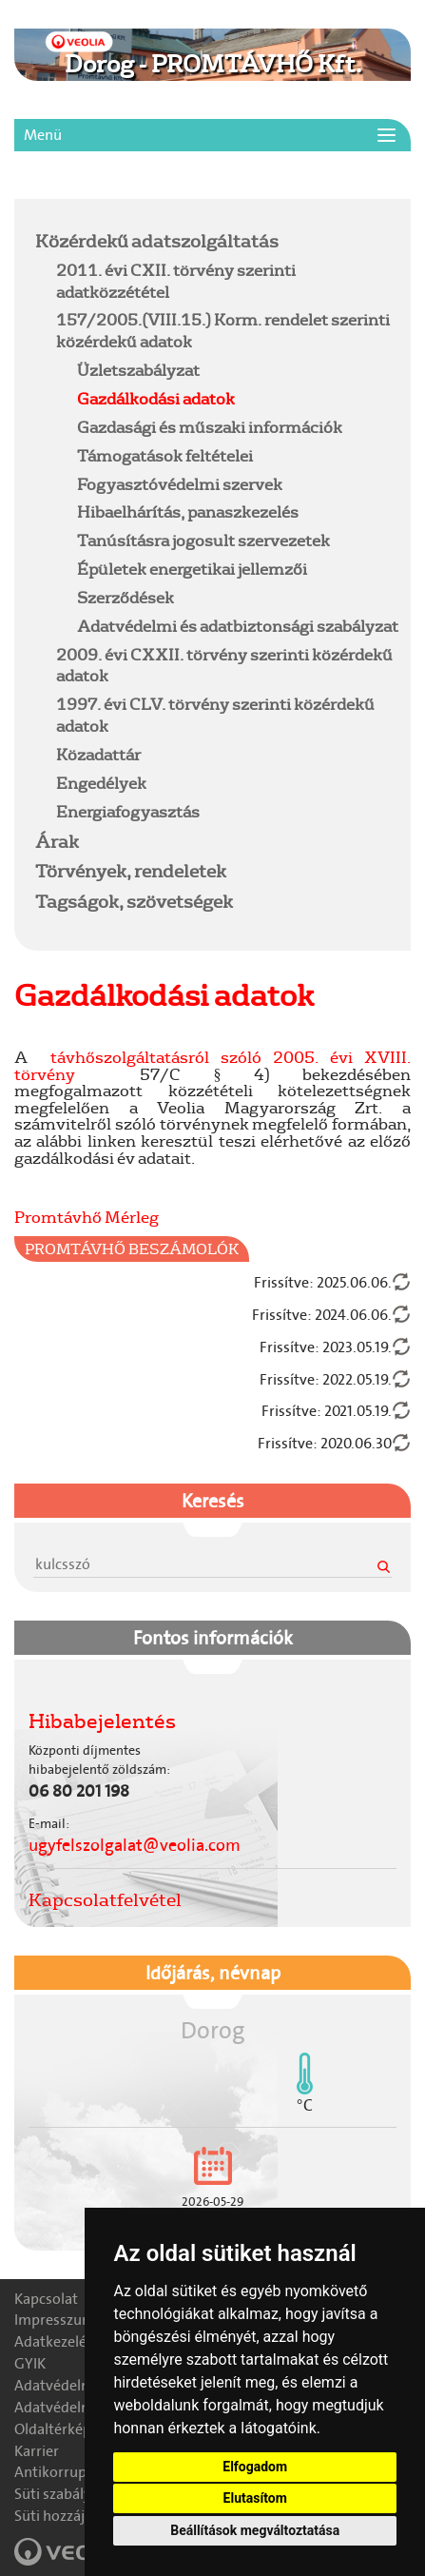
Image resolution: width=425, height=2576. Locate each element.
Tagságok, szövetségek (134, 901)
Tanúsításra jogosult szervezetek (203, 540)
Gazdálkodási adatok (156, 398)
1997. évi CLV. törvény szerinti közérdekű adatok (215, 714)
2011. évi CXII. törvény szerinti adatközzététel (176, 281)
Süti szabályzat (62, 2494)
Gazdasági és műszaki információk (209, 427)
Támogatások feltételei (165, 455)
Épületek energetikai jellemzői (192, 568)
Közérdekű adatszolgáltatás (157, 240)
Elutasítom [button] (255, 2498)
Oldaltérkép (52, 2429)
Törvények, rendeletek (130, 870)
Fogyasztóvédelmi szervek (179, 484)
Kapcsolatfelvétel (105, 1899)
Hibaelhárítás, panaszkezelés (188, 511)
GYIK (30, 2363)
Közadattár (98, 754)
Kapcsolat (46, 2299)
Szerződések (125, 597)
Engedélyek (101, 783)
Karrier (36, 2451)
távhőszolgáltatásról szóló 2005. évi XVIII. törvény (212, 1065)
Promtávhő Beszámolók (132, 1248)
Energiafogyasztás (128, 811)
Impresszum (54, 2320)
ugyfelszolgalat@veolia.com (135, 1845)
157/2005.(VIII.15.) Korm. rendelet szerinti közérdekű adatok (223, 330)
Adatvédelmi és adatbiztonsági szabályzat (237, 626)
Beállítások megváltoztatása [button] (254, 2530)
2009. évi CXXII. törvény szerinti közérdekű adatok (224, 665)
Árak (57, 841)
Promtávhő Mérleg (86, 1217)
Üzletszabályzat (138, 370)
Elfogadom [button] (254, 2466)
